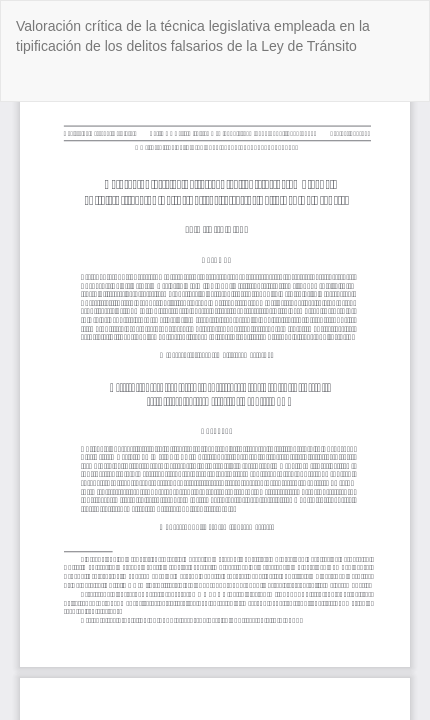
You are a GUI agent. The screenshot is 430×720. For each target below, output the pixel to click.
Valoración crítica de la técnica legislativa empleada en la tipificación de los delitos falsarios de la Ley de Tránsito (193, 36)
